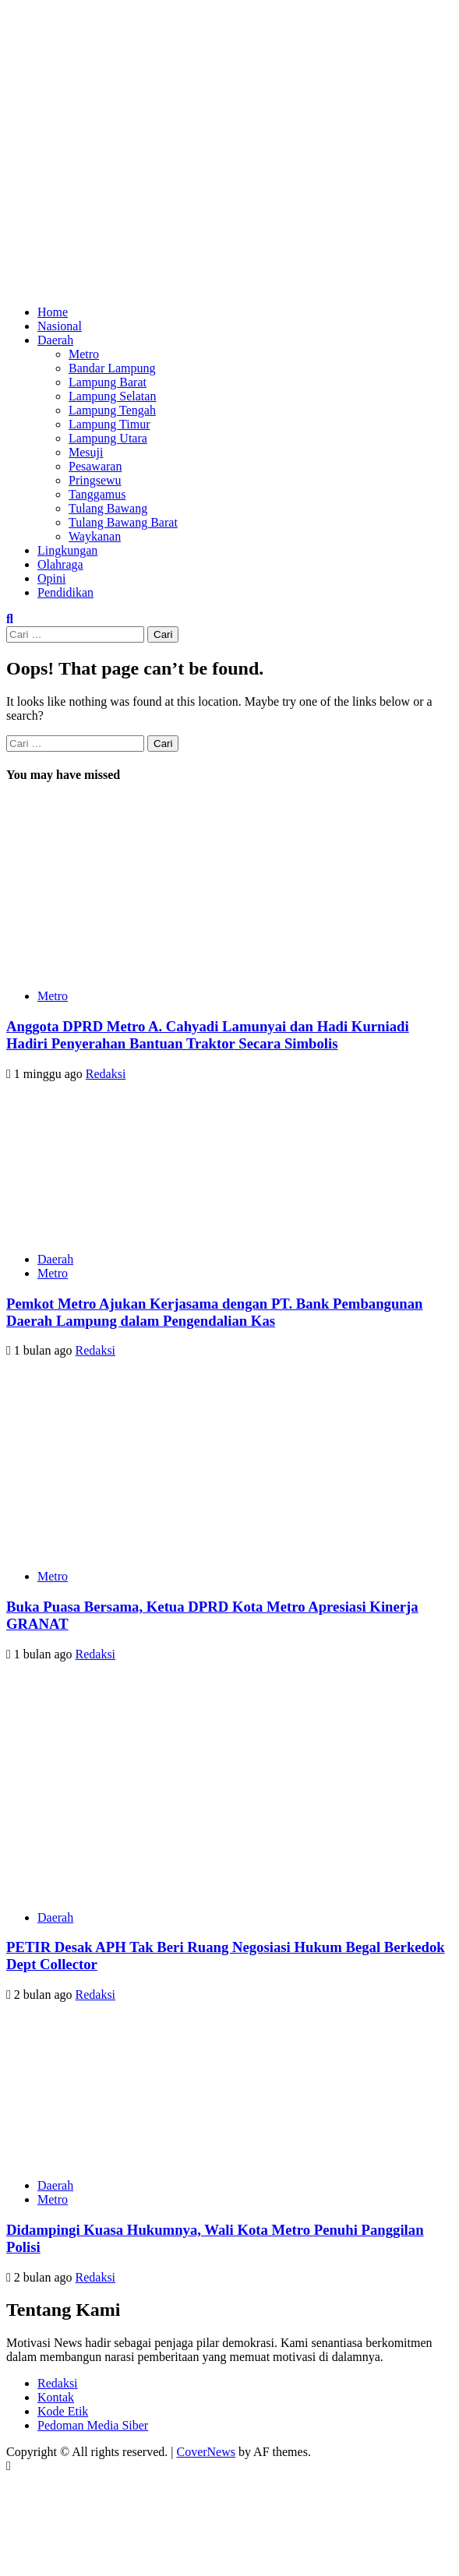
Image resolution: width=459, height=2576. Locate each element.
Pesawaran (95, 466)
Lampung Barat (108, 382)
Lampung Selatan (112, 396)
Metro (84, 354)
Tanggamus (97, 494)
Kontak (55, 2397)
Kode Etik (62, 2411)
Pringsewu (95, 480)
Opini (51, 578)
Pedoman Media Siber (92, 2425)
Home (52, 312)
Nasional (59, 326)
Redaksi (106, 1073)
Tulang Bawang (108, 508)
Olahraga (60, 564)
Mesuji (86, 452)
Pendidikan (65, 592)
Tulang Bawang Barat (123, 522)
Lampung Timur (109, 424)
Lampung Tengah (112, 410)
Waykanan (95, 536)
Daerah (55, 340)
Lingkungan (67, 550)
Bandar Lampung (112, 368)
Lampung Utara (108, 438)
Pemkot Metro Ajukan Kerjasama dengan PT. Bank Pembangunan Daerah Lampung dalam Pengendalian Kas (214, 1312)
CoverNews (205, 2451)
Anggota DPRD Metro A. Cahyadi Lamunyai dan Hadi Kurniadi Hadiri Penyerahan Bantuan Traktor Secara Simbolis (207, 1035)
